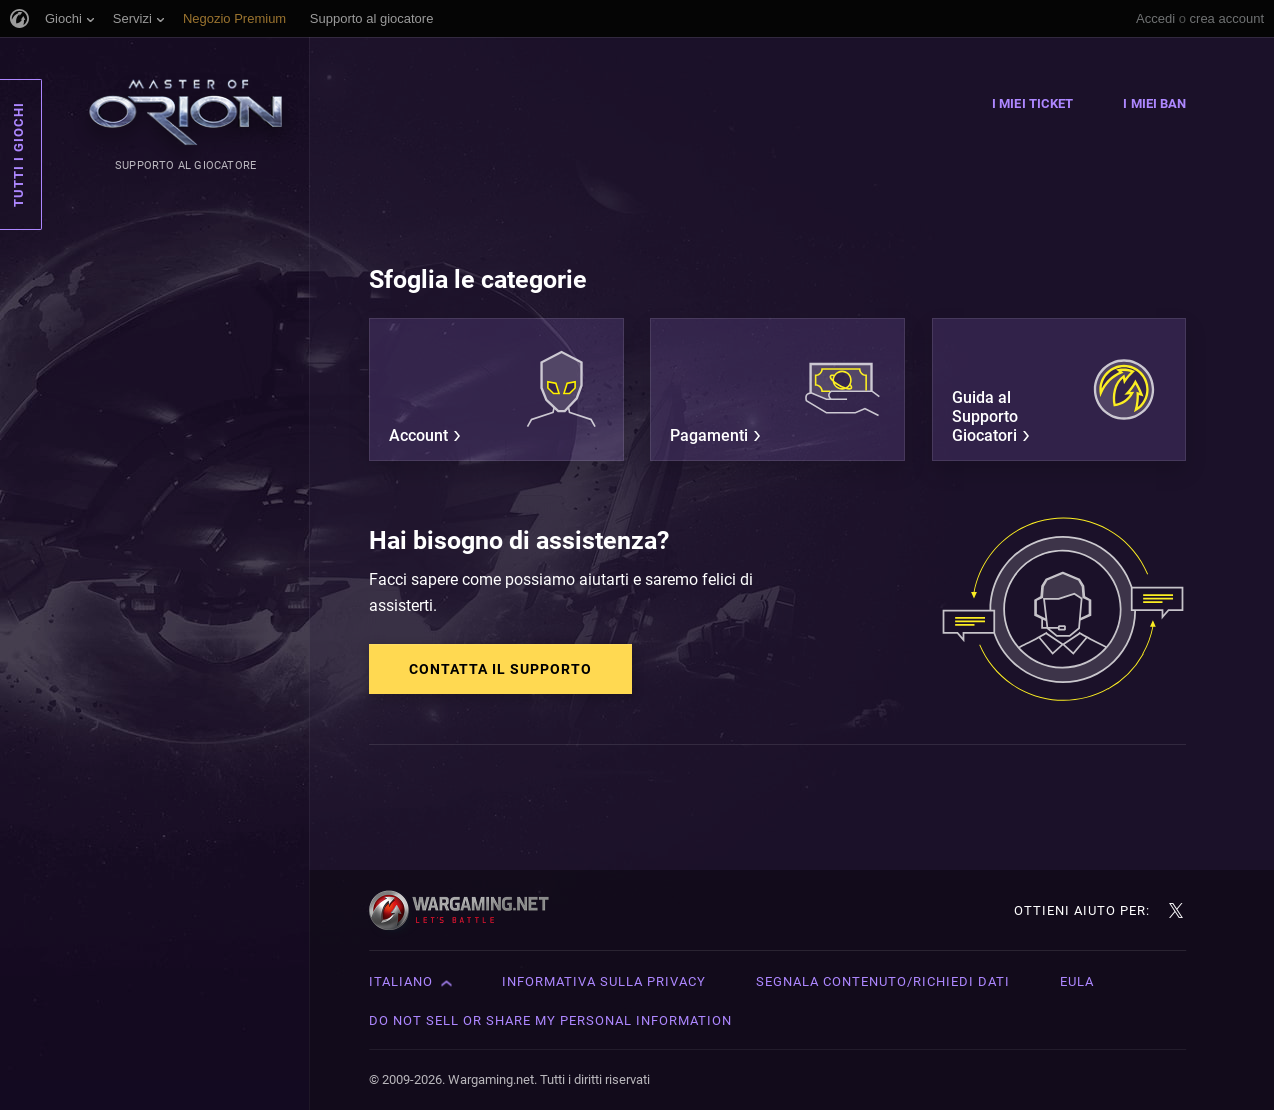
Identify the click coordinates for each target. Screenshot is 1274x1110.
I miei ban (1154, 103)
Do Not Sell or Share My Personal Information (550, 1020)
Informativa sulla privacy (604, 981)
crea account (1227, 18)
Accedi (1155, 18)
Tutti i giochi (18, 154)
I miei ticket (1032, 103)
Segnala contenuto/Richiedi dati (883, 981)
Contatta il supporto (500, 669)
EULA (1077, 981)
